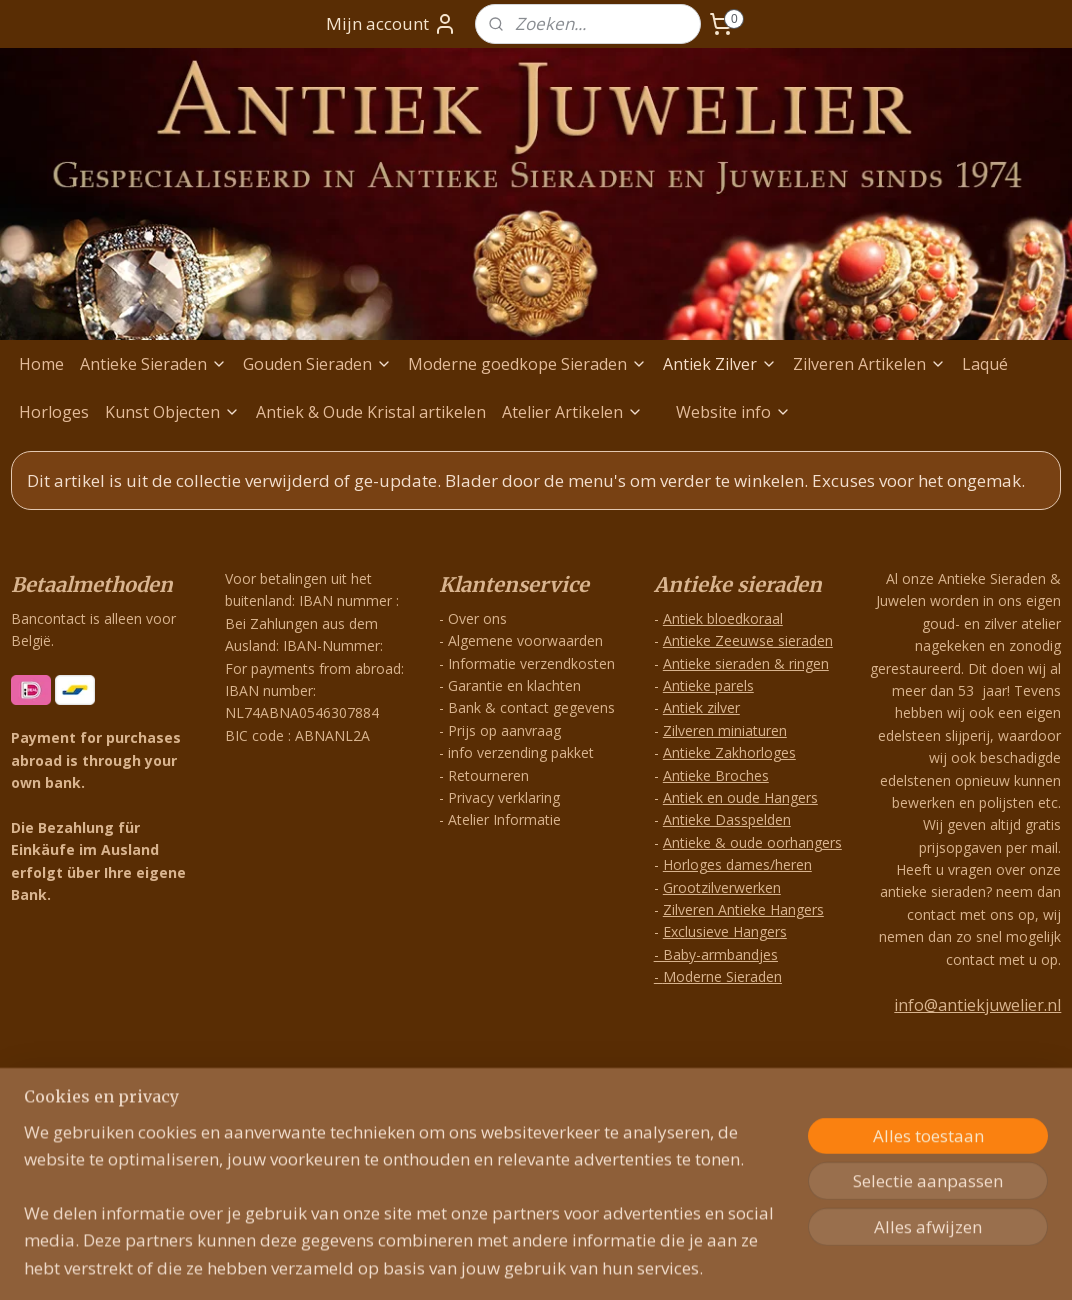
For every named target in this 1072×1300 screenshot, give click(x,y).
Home (41, 364)
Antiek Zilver (720, 364)
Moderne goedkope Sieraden (527, 364)
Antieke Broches (716, 775)
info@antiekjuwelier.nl (977, 1005)
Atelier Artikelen (572, 412)
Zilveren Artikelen (869, 364)
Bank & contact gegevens (531, 707)
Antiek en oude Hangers (740, 797)
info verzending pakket (521, 752)
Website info (733, 412)
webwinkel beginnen (581, 1100)
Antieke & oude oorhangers (752, 842)
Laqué (985, 364)
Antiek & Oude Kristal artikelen (371, 412)
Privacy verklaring (504, 797)
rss (504, 1100)
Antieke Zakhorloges (729, 752)
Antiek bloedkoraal (723, 618)
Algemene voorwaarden (525, 640)
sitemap (462, 1100)
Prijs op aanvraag (504, 730)
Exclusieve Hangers (725, 931)
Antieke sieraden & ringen (746, 663)
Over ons (477, 618)
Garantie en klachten (514, 685)
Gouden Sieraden (317, 364)
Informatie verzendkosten (531, 663)
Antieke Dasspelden (727, 819)
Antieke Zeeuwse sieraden (748, 640)
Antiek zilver (701, 707)
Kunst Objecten (172, 412)
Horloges (54, 412)
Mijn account (391, 24)
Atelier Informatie (504, 819)
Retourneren (488, 775)
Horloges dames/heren (737, 864)
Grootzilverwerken (722, 887)
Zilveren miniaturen (725, 730)
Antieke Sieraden (153, 364)
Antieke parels (708, 685)
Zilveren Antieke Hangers (743, 909)
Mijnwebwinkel (755, 1100)
